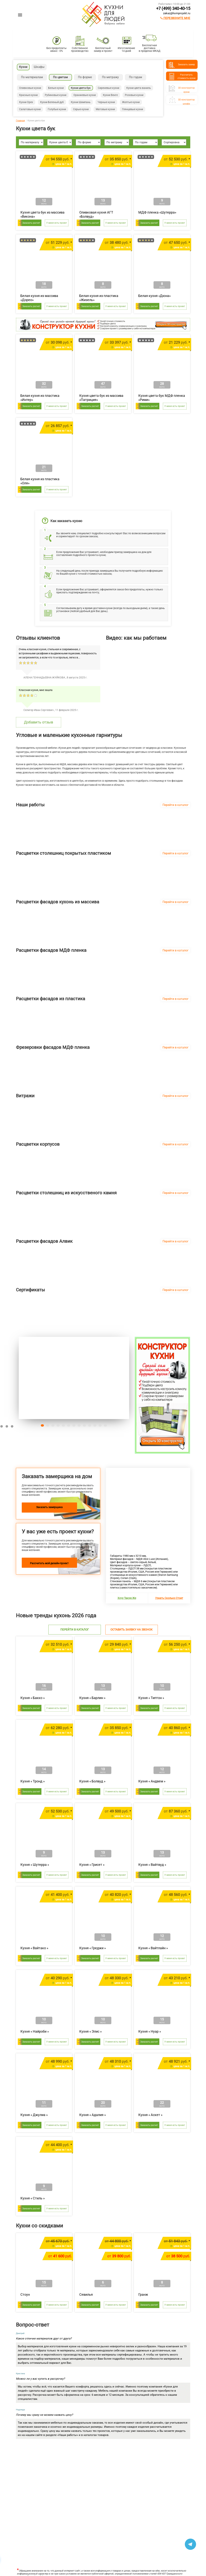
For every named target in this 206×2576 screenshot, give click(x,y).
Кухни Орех (26, 102)
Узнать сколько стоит (169, 1598)
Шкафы (39, 67)
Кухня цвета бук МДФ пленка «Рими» (161, 398)
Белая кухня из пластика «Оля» (39, 481)
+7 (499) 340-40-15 (173, 8)
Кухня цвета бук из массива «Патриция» (101, 398)
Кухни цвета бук (81, 87)
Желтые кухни (131, 102)
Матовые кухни (105, 109)
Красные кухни (28, 94)
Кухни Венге (110, 94)
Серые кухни (81, 109)
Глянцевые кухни (132, 109)
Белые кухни (56, 87)
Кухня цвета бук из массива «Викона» (42, 214)
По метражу (110, 77)
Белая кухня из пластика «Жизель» (98, 298)
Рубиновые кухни (55, 94)
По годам (135, 77)
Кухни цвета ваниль (138, 87)
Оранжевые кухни (84, 94)
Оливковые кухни (30, 87)
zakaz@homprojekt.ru (176, 13)
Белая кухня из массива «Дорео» (39, 298)
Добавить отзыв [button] (38, 722)
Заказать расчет (31, 223)
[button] (27, 1378)
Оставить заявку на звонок (131, 1629)
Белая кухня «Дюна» (154, 296)
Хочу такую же (127, 1598)
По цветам (60, 77)
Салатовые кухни (30, 109)
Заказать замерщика (49, 1507)
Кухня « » (32, 1698)
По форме (85, 77)
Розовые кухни (134, 94)
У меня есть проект (56, 223)
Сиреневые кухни (108, 87)
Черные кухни (106, 102)
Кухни (23, 67)
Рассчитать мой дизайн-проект (49, 1563)
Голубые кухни (57, 109)
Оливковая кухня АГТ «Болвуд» (96, 214)
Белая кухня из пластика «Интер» (39, 398)
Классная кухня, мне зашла (35, 690)
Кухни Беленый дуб (52, 102)
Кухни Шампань (81, 102)
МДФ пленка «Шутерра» (157, 212)
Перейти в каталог (176, 805)
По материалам (32, 77)
